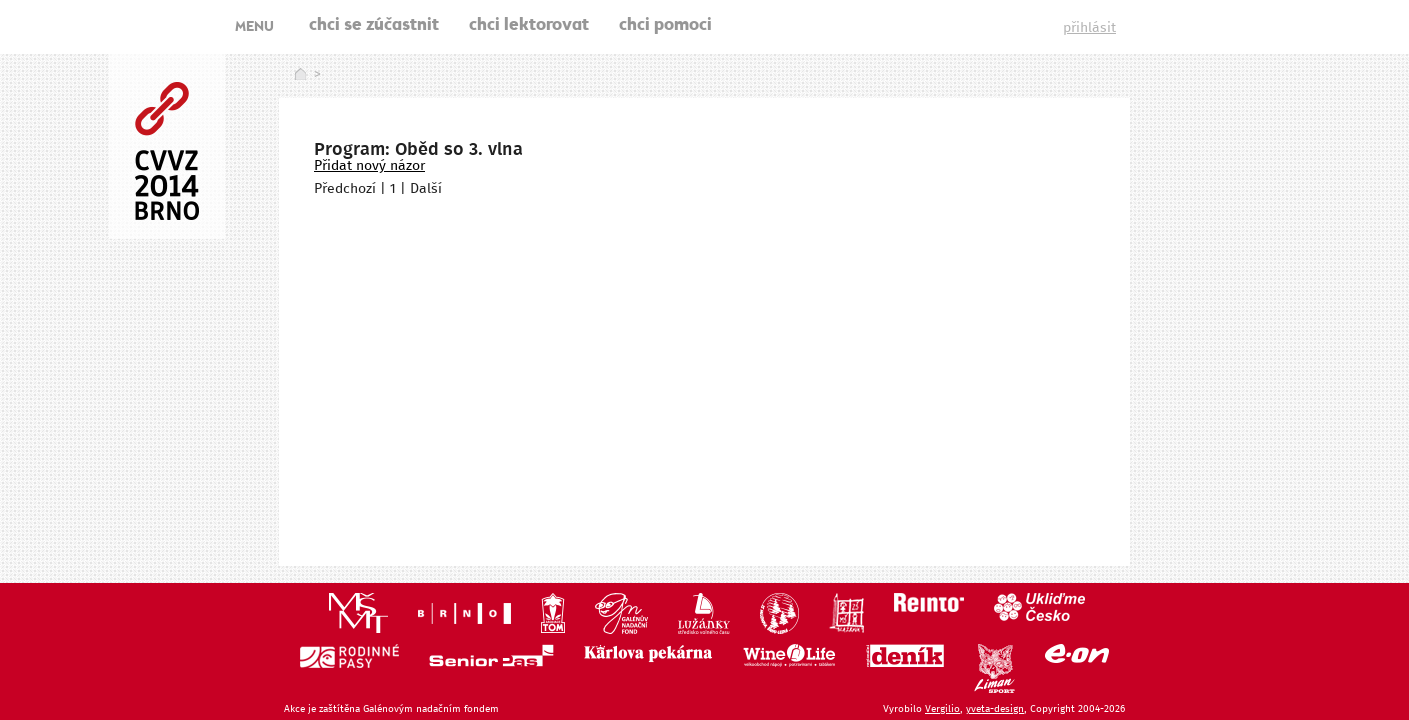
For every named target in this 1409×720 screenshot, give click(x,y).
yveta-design (995, 709)
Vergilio (942, 709)
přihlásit (1089, 28)
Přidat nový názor (369, 166)
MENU (254, 28)
